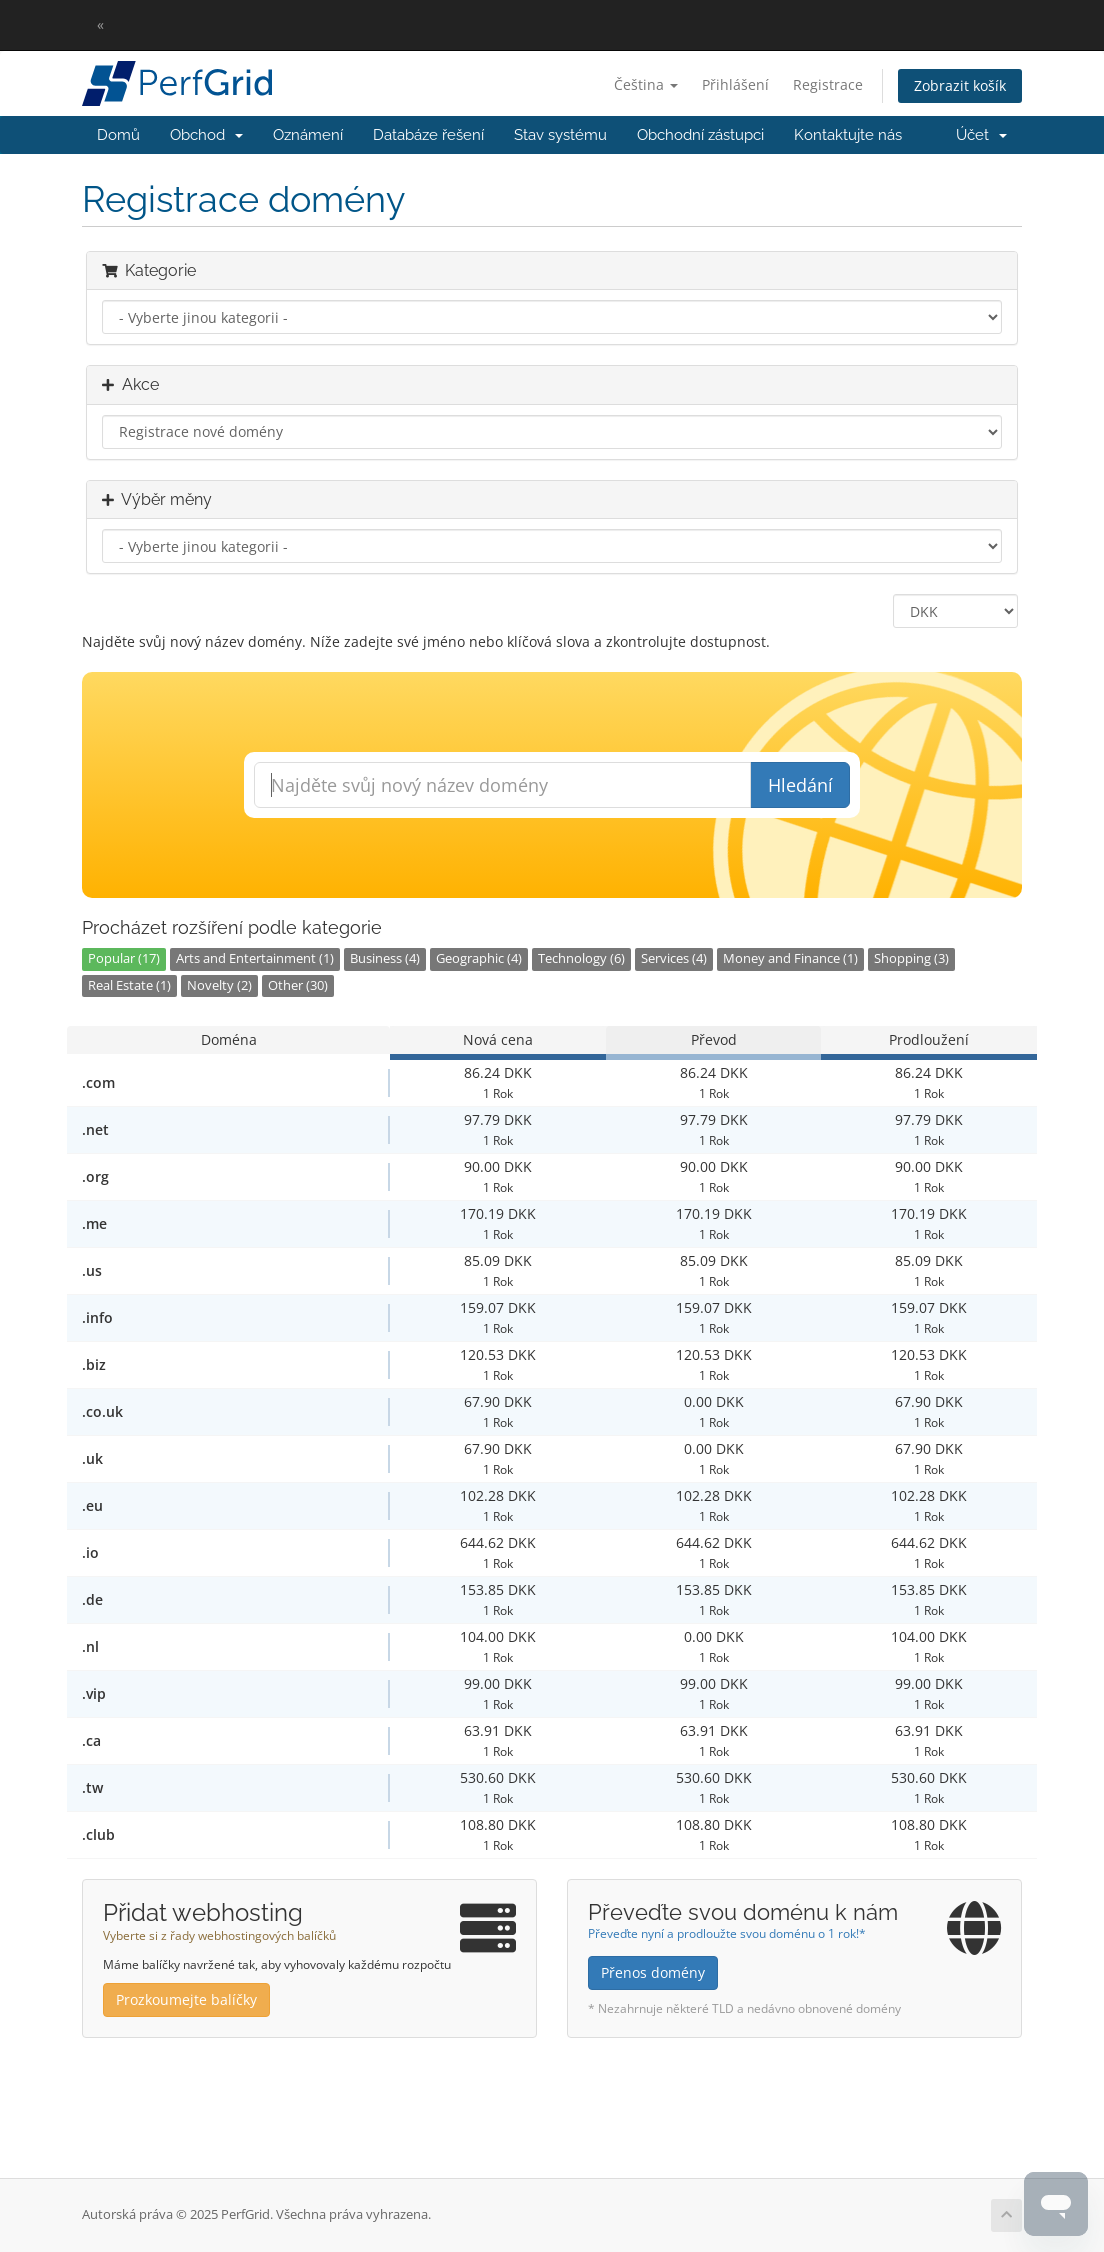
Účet (981, 135)
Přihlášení (735, 84)
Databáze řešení (428, 135)
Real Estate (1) (129, 985)
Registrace (828, 84)
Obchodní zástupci (700, 135)
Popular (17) (124, 958)
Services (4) (674, 958)
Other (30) (298, 985)
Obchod (206, 135)
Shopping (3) (911, 958)
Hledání (800, 785)
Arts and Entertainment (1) (255, 958)
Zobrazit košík (960, 85)
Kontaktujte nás (848, 135)
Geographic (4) (479, 958)
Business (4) (385, 958)
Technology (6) (581, 958)
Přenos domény (653, 1972)
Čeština (646, 84)
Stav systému (560, 135)
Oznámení (308, 135)
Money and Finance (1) (790, 958)
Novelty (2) (219, 985)
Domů (118, 135)
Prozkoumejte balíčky (186, 1999)
